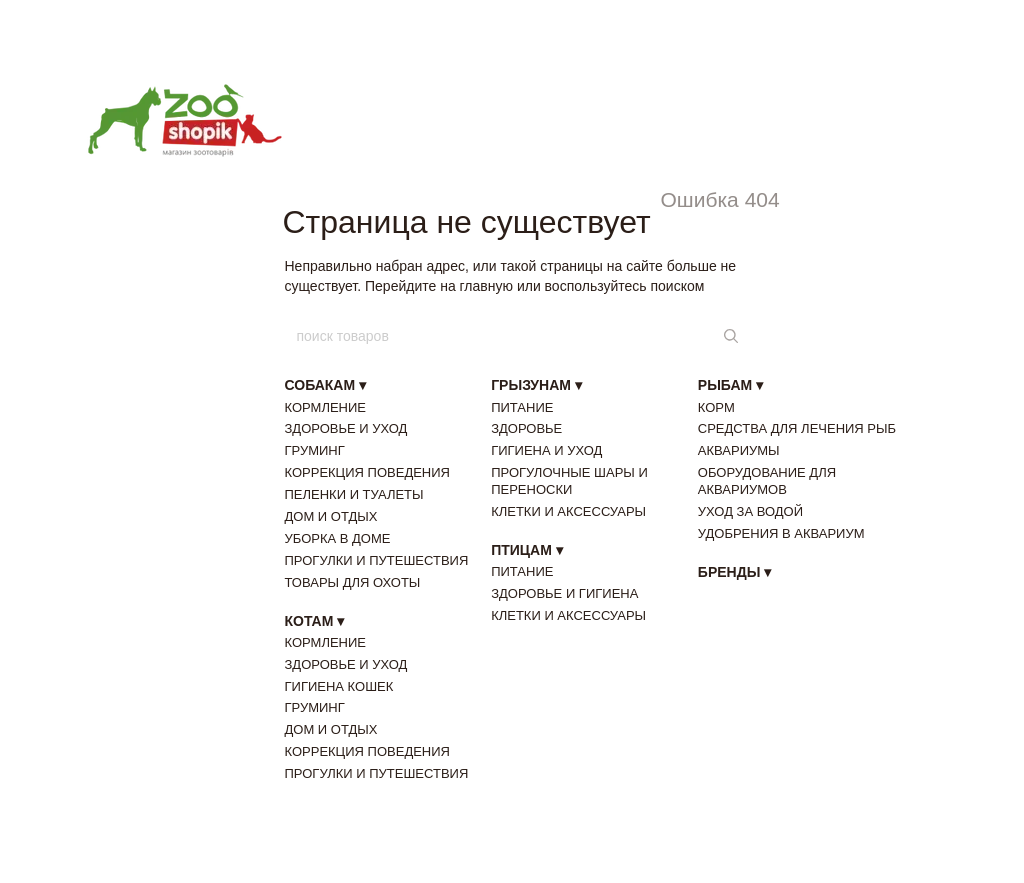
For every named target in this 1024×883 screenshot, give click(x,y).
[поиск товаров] (729, 336)
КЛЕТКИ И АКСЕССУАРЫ (568, 511)
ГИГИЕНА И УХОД (546, 450)
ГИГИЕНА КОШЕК (339, 686)
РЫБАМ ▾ (730, 385)
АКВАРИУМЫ (739, 450)
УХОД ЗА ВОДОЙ (750, 511)
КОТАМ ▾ (315, 621)
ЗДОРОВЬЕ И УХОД (346, 428)
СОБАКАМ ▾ (326, 385)
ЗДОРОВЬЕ (526, 428)
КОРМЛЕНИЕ (326, 407)
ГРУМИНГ (315, 450)
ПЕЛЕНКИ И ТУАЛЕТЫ (354, 494)
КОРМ (716, 407)
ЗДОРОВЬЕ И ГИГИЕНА (564, 593)
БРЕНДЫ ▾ (734, 572)
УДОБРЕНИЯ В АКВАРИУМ (781, 533)
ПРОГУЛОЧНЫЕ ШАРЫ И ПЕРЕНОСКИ (569, 481)
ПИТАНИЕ (522, 407)
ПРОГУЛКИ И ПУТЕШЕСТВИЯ (377, 560)
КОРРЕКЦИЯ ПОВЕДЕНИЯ (367, 472)
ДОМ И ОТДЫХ (331, 516)
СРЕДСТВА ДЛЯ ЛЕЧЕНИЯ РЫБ (797, 428)
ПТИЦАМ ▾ (527, 550)
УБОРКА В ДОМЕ (338, 538)
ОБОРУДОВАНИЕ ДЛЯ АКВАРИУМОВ (767, 481)
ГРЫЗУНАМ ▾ (536, 385)
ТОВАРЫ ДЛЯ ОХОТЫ (353, 582)
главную (486, 286)
